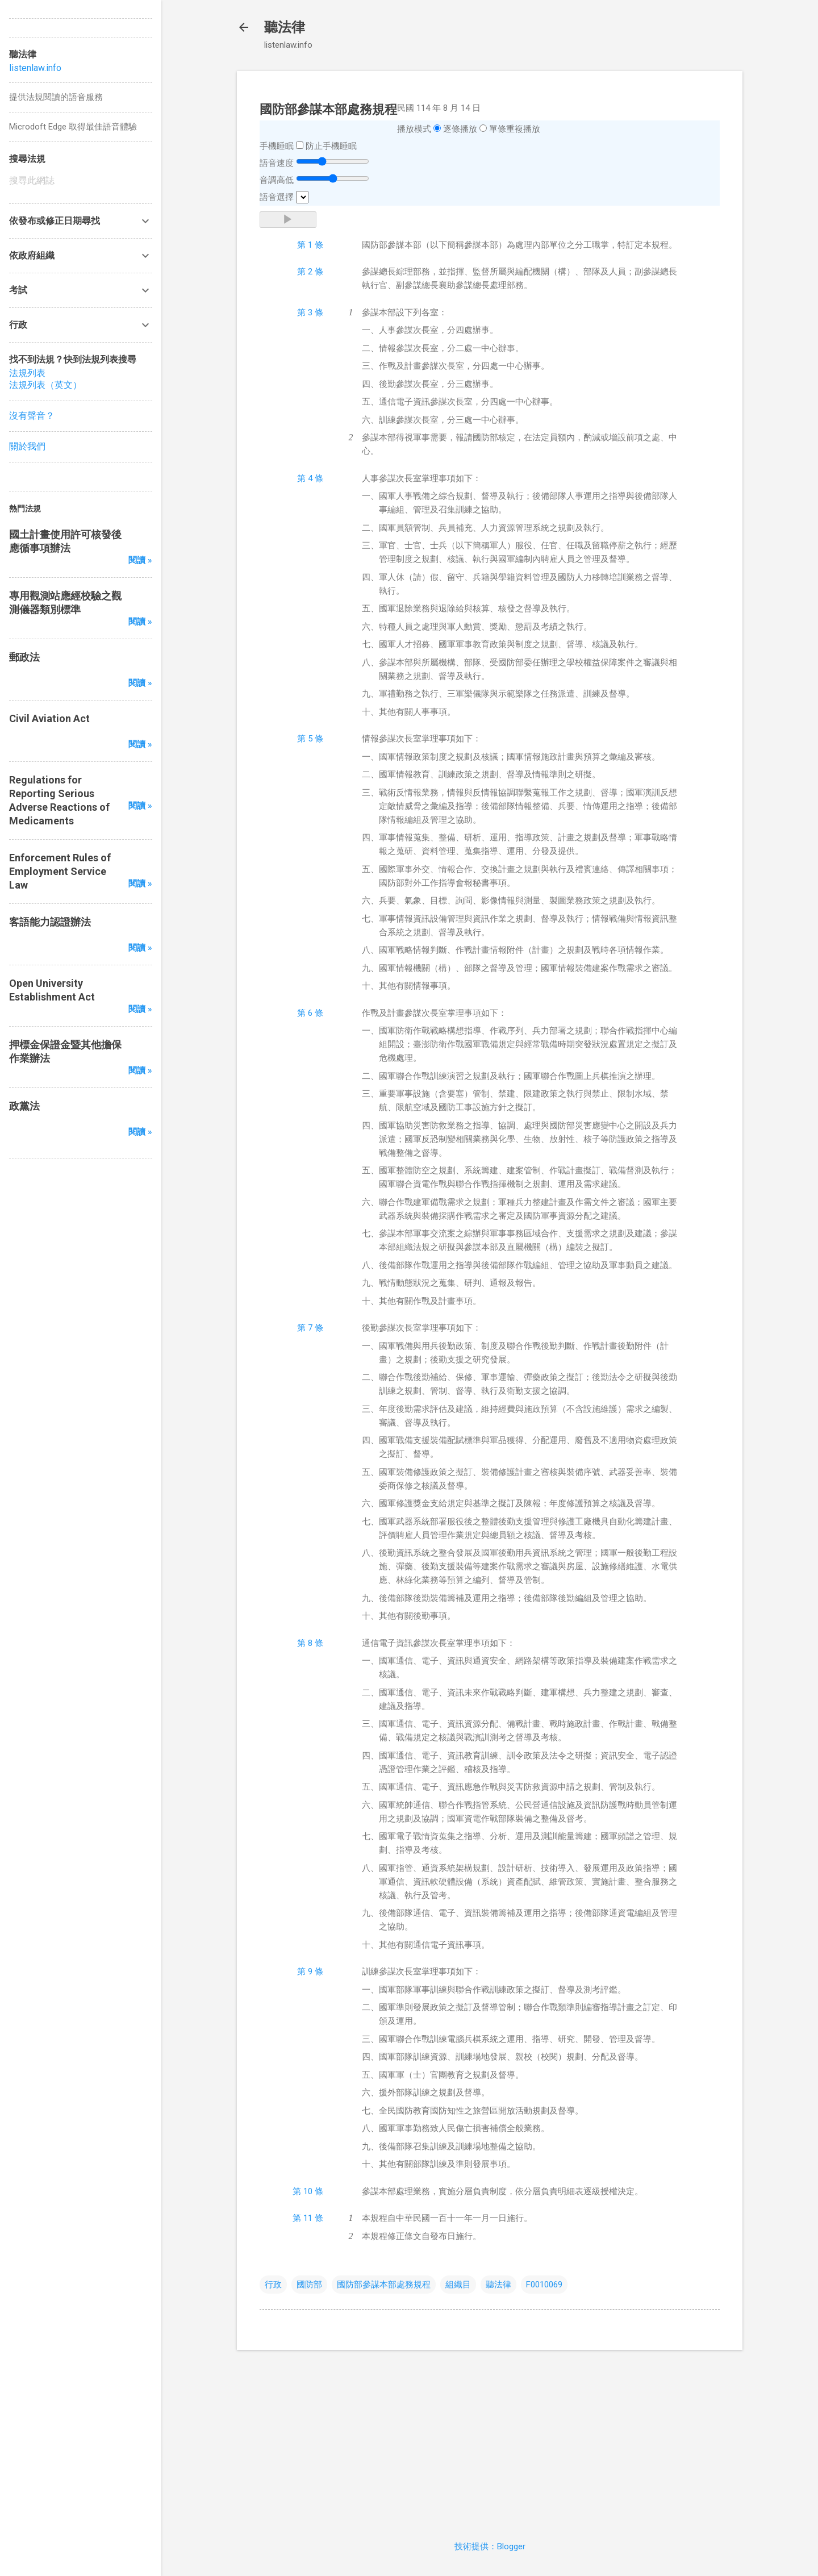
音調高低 (277, 180)
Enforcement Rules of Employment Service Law (60, 871)
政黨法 (24, 1106)
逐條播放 (460, 129)
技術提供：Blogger (489, 2546)
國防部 (309, 2284)
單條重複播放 (514, 129)
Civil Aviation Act (49, 718)
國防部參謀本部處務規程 (384, 2284)
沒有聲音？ (32, 415)
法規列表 (27, 373)
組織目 (458, 2284)
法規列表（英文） (45, 385)
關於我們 (27, 446)
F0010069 (544, 2284)
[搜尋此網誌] (80, 180)
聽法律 (284, 27)
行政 (273, 2284)
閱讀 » (140, 560)
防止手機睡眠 (331, 146)
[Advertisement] (489, 2438)
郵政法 (24, 657)
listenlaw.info (35, 67)
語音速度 (277, 163)
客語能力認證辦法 (50, 922)
